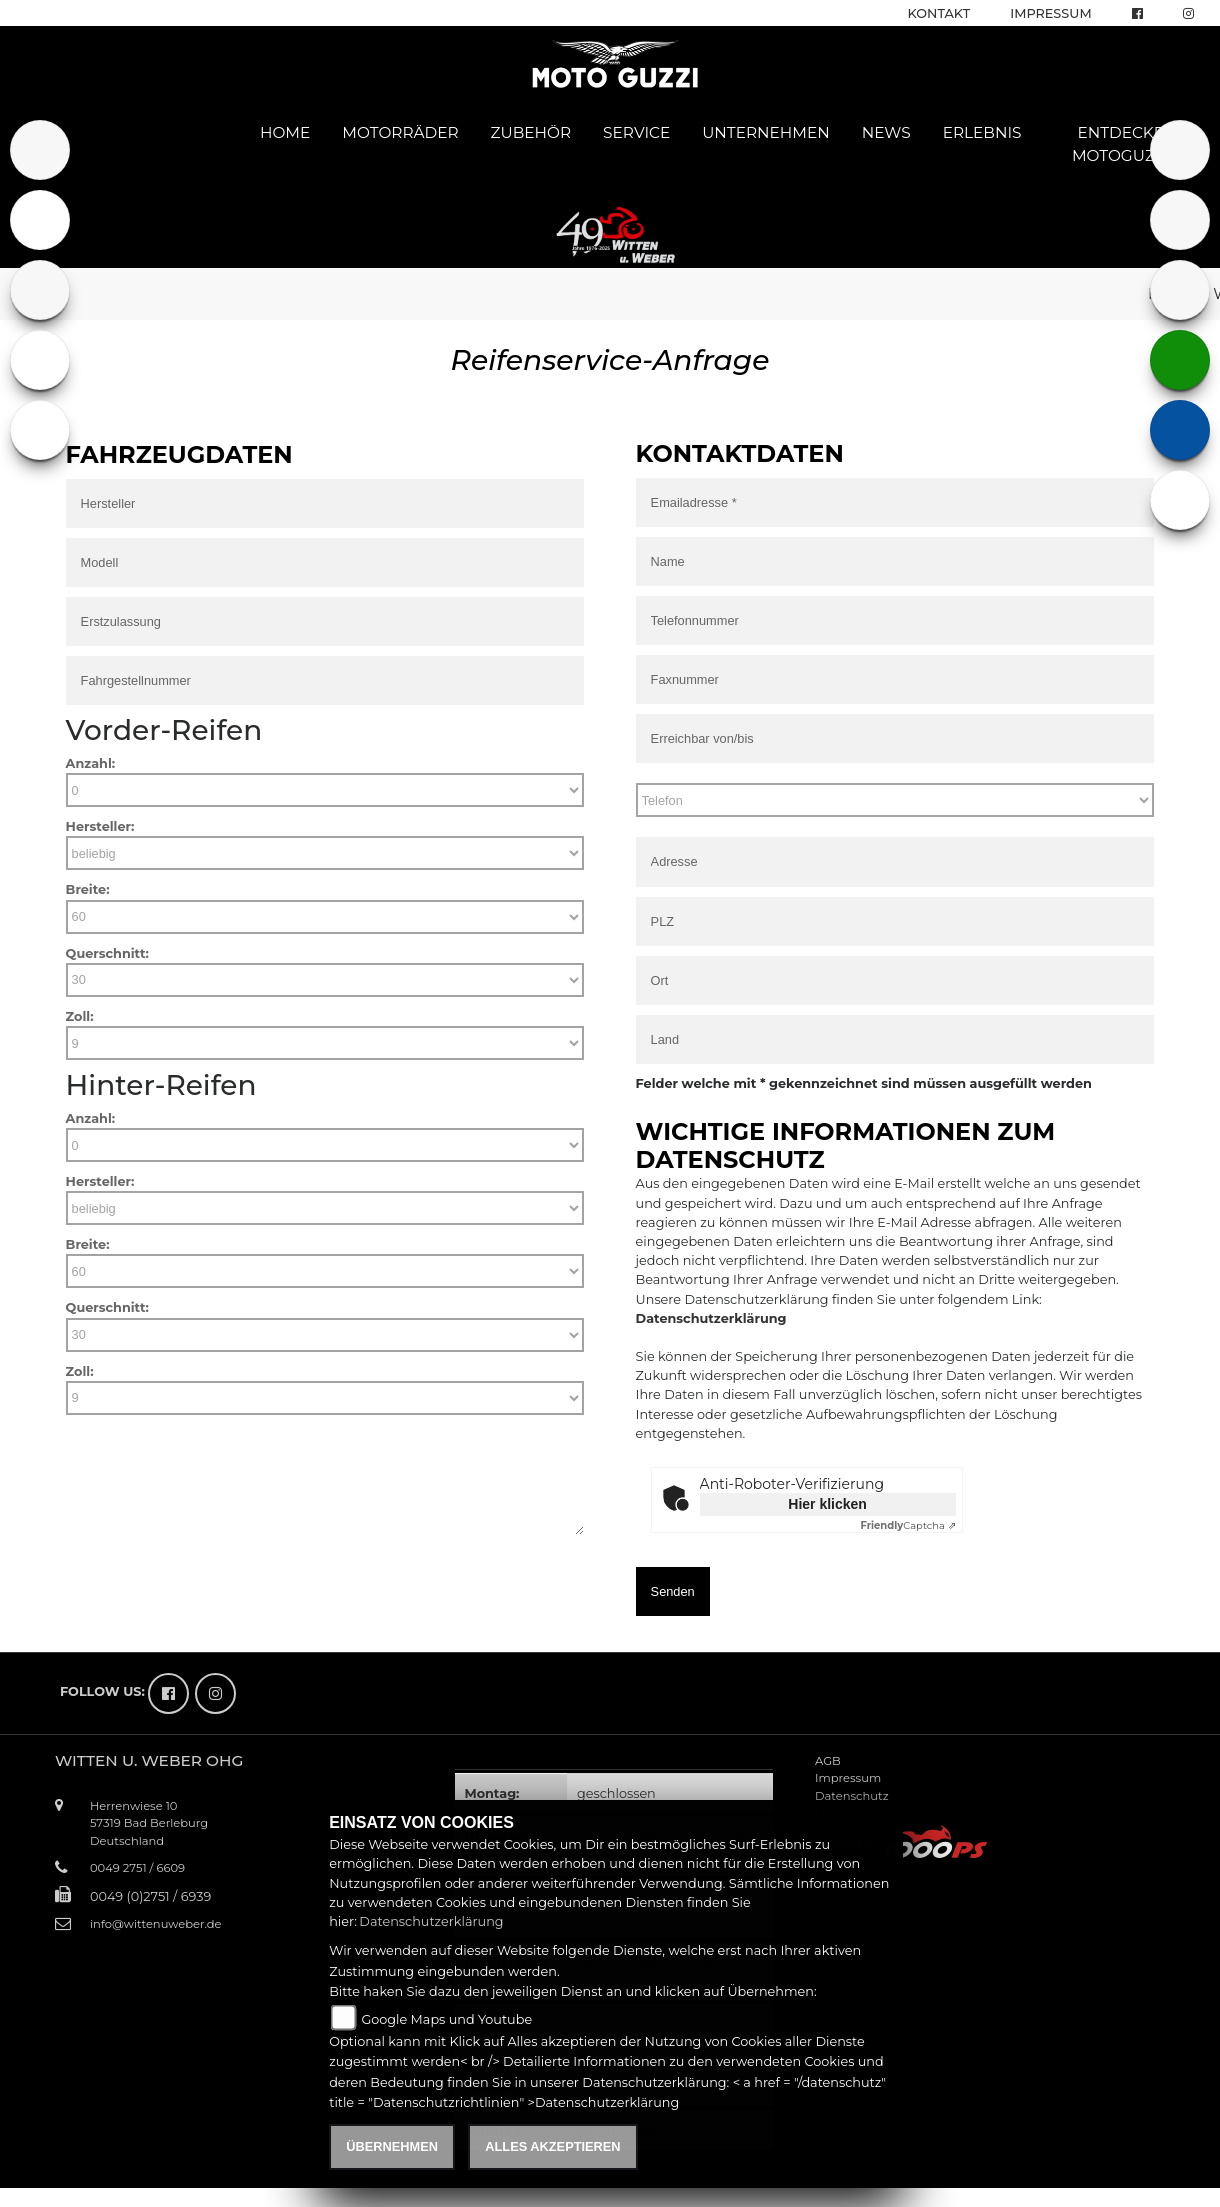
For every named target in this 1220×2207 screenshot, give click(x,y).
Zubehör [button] (531, 132)
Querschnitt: (107, 953)
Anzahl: (91, 763)
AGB (828, 1761)
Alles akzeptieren (552, 2146)
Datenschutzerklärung (711, 1318)
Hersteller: (100, 826)
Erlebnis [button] (982, 132)
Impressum (1050, 13)
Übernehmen (392, 2146)
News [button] (886, 132)
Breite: (88, 889)
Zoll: (80, 1016)
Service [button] (636, 132)
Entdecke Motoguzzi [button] (1121, 144)
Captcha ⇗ (907, 1525)
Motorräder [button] (400, 132)
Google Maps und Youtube (446, 2019)
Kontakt (939, 13)
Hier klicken (827, 1504)
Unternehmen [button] (766, 132)
